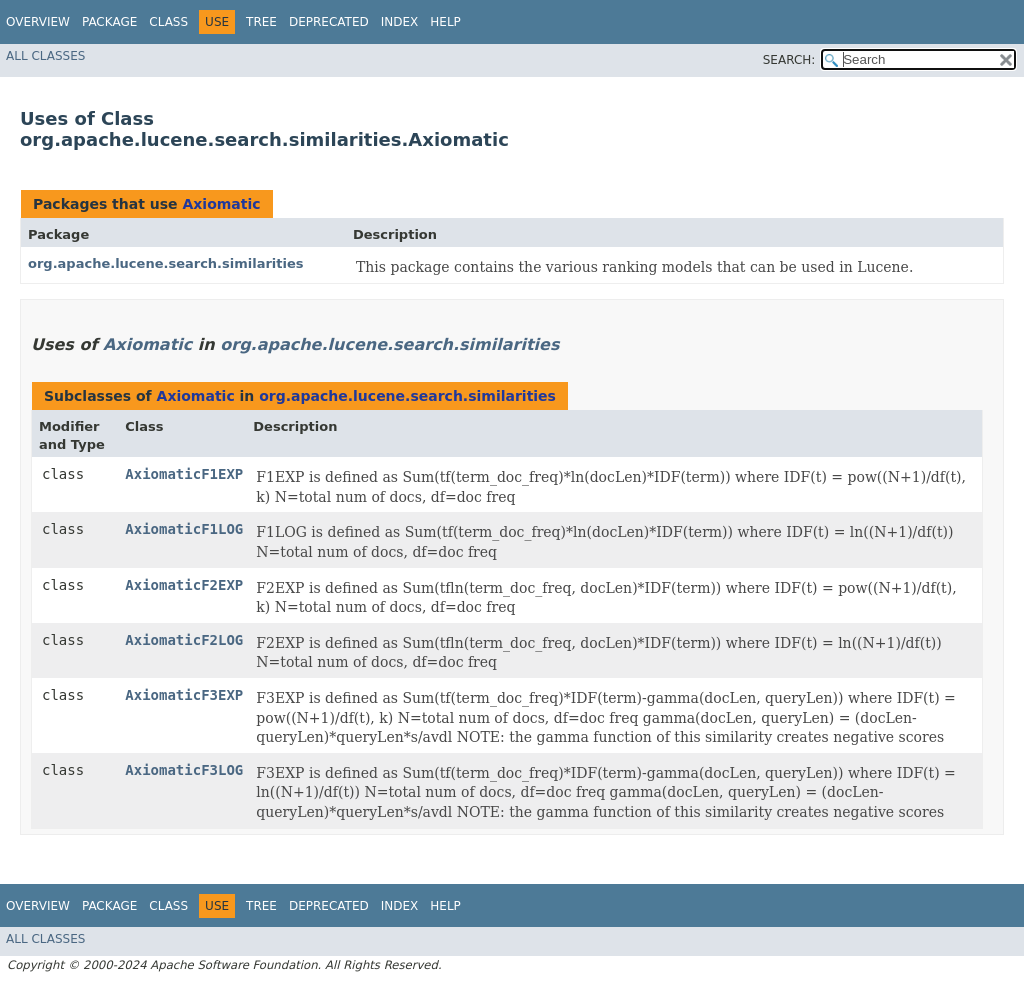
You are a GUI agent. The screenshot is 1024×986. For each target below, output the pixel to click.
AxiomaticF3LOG (184, 770)
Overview (38, 22)
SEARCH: (789, 60)
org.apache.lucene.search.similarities (166, 263)
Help (445, 22)
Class (168, 22)
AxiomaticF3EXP (184, 695)
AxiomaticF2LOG (184, 640)
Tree (261, 22)
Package (109, 22)
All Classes (45, 56)
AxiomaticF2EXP (184, 585)
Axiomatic (221, 204)
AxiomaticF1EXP (184, 474)
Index (400, 22)
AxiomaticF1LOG (184, 529)
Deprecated (329, 22)
